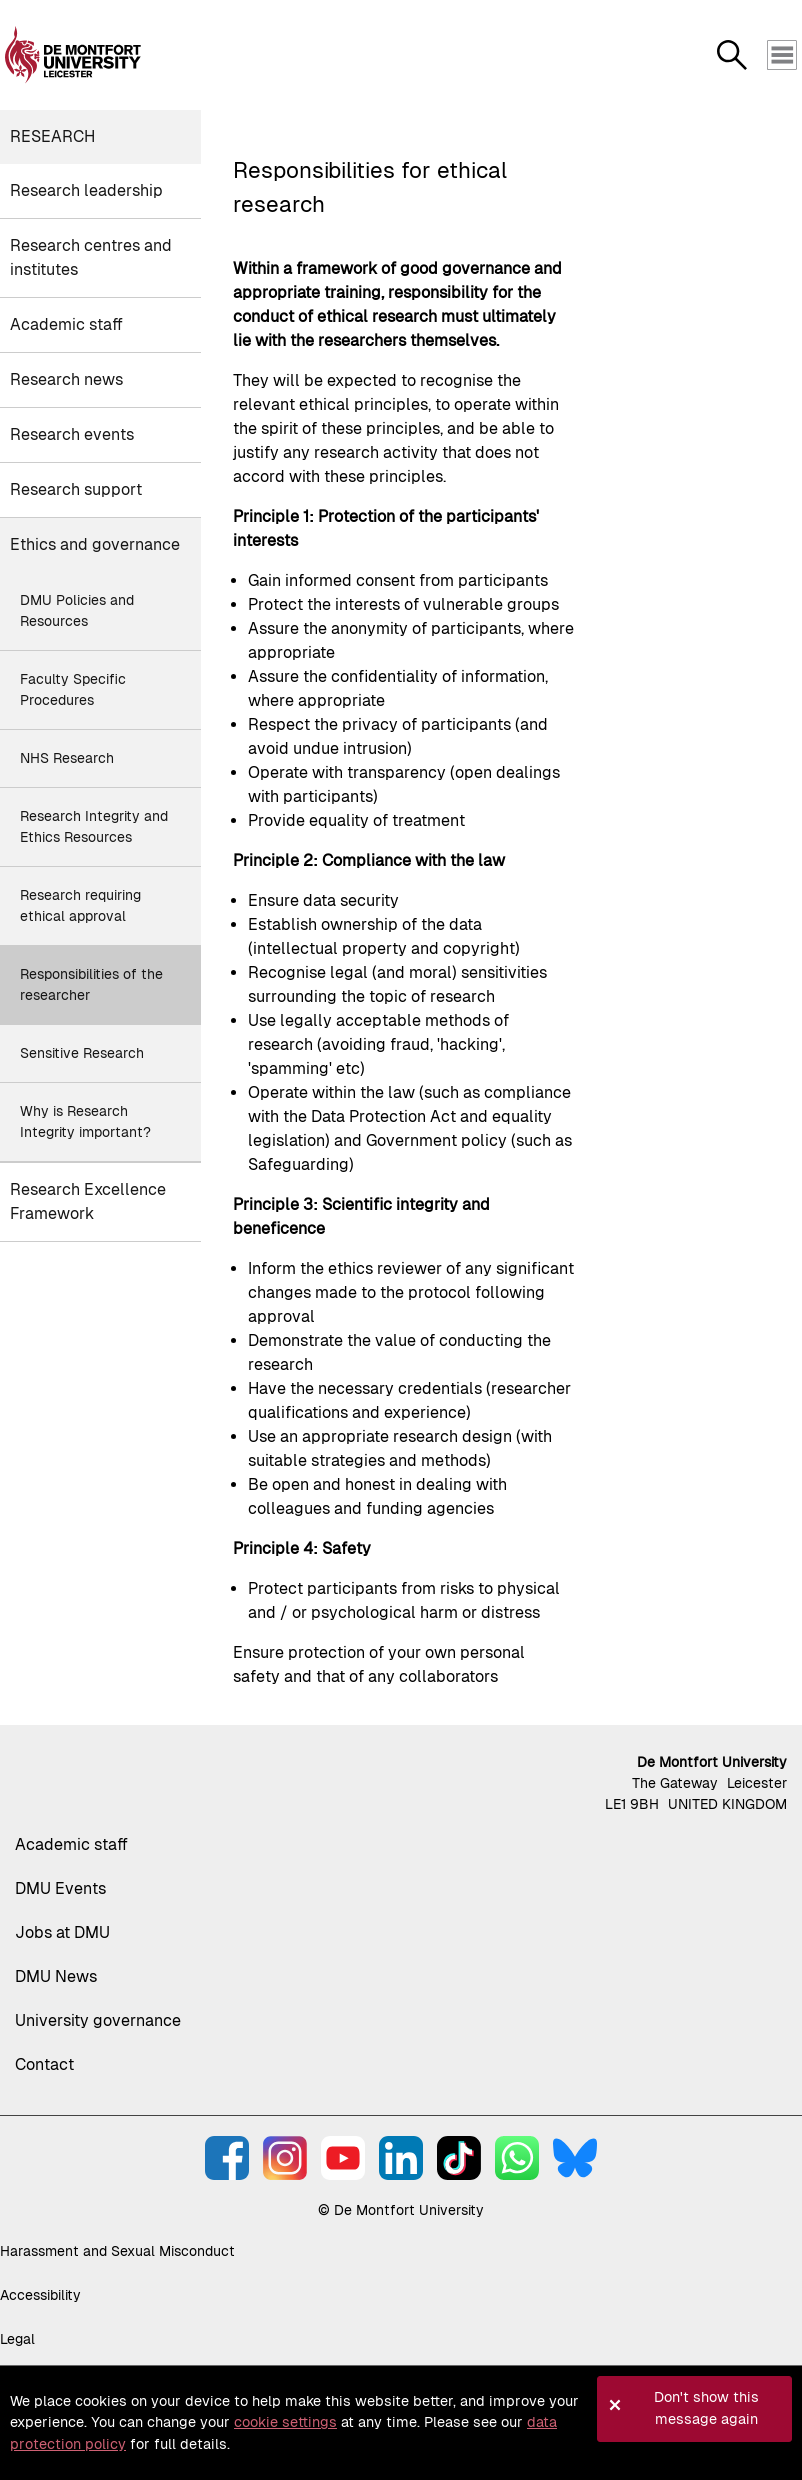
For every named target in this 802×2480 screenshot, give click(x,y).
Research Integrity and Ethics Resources (94, 826)
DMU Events (60, 1888)
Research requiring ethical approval (80, 905)
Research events (72, 434)
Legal (17, 2339)
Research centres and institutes (91, 257)
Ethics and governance (95, 544)
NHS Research (67, 758)
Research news (66, 379)
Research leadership (86, 190)
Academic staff (66, 324)
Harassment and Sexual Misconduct (117, 2251)
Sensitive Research (82, 1053)
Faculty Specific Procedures (73, 689)
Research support (76, 489)
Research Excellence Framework (88, 1201)
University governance (98, 2020)
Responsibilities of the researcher (91, 984)
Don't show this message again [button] (706, 2408)
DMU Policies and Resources (77, 610)
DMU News (56, 1976)
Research (52, 136)
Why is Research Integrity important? (85, 1121)
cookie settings (285, 2422)
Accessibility (40, 2295)
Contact (44, 2064)
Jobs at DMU (62, 1932)
